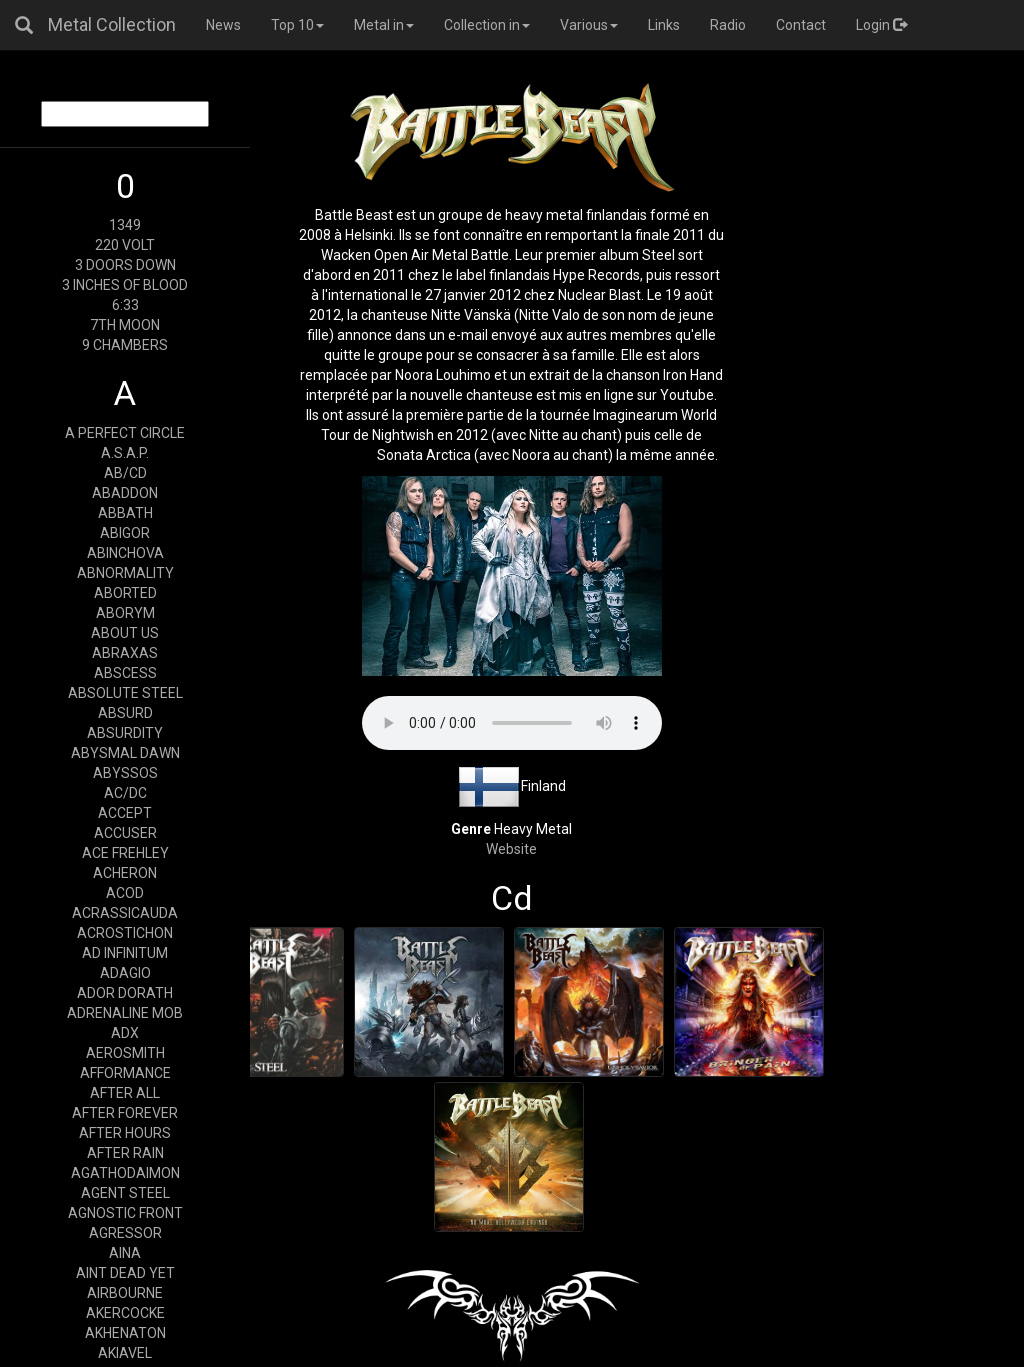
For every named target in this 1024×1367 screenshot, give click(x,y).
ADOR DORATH (125, 993)
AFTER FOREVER (125, 1113)
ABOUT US (125, 633)
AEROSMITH (125, 1053)
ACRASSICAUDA (125, 913)
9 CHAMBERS (125, 345)
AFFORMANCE (125, 1073)
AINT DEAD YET (125, 1273)
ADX (125, 1033)
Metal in (384, 25)
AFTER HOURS (125, 1133)
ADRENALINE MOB (125, 1013)
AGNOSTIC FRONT (125, 1213)
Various (589, 25)
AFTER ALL (125, 1093)
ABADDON (125, 493)
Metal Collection (112, 24)
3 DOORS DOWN (125, 265)
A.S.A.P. (125, 453)
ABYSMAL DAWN (125, 753)
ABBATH (125, 513)
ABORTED (125, 593)
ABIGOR (125, 533)
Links (664, 25)
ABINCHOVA (125, 553)
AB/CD (125, 473)
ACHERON (125, 873)
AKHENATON (125, 1333)
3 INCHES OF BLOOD (125, 285)
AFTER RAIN (125, 1153)
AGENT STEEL (125, 1193)
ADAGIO (125, 973)
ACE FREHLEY (125, 853)
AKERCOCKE (125, 1313)
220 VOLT (125, 245)
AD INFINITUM (125, 953)
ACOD (125, 893)
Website (511, 849)
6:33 (125, 305)
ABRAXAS (125, 653)
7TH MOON (125, 325)
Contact (801, 25)
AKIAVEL (125, 1353)
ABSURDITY (125, 733)
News (223, 25)
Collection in (487, 25)
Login (881, 25)
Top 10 (297, 25)
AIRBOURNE (125, 1293)
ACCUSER (125, 833)
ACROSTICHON (125, 933)
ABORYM (125, 613)
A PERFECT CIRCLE (125, 433)
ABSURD (125, 713)
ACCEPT (125, 813)
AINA (125, 1253)
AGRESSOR (125, 1233)
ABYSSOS (125, 773)
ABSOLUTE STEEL (125, 693)
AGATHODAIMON (125, 1173)
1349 (125, 225)
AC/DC (125, 793)
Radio (728, 25)
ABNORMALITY (125, 573)
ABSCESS (125, 673)
